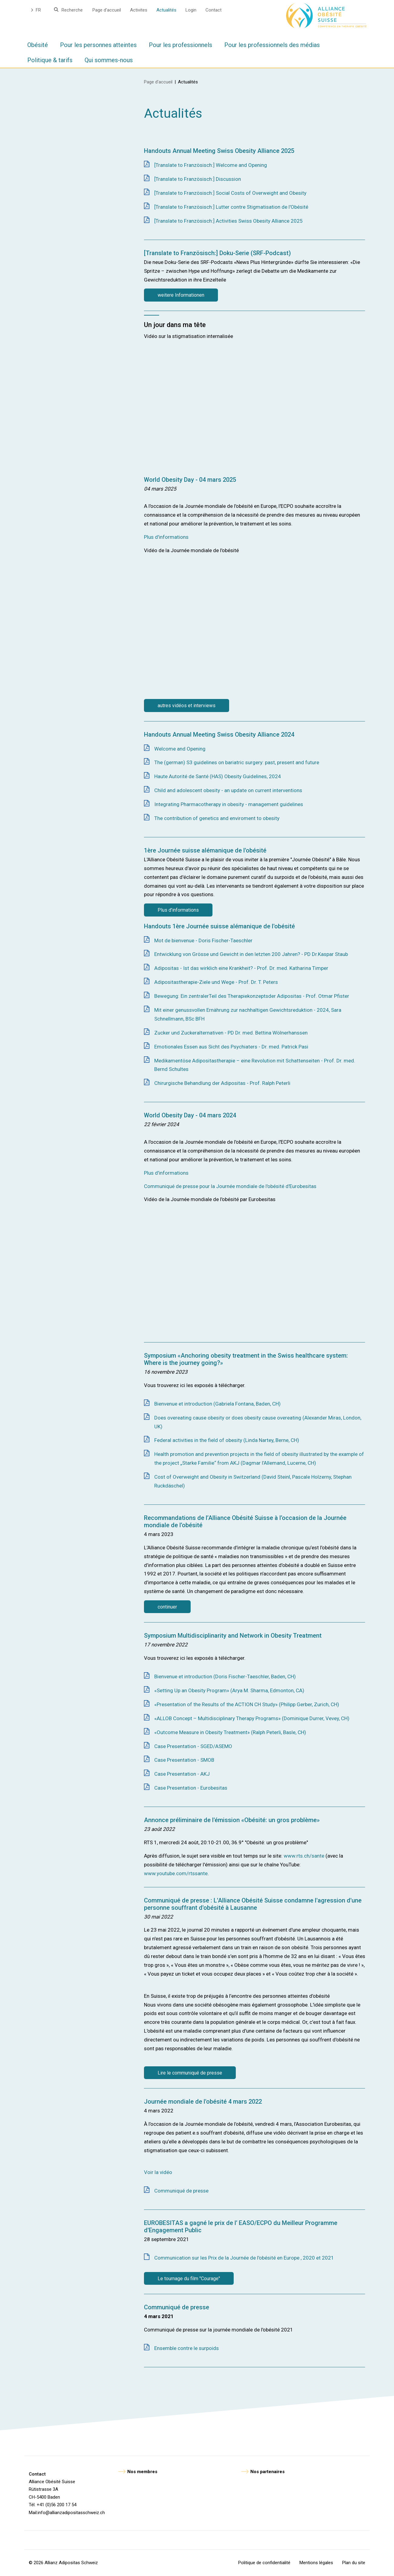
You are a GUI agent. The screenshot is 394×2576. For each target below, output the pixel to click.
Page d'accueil (106, 10)
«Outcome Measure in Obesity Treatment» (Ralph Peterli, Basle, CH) (230, 1732)
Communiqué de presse (181, 2191)
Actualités (166, 10)
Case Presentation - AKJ (182, 1774)
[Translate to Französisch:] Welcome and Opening (210, 165)
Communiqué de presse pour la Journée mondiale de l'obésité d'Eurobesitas (230, 1186)
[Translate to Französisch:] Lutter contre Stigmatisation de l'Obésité (231, 207)
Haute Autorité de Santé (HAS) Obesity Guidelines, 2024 (217, 776)
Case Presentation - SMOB (184, 1760)
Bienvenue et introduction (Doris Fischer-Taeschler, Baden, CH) (225, 1676)
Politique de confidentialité (264, 2562)
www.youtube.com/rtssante (176, 1873)
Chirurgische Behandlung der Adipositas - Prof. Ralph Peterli (222, 1083)
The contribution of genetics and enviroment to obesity (216, 818)
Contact (213, 10)
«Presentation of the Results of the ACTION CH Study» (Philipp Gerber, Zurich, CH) (246, 1704)
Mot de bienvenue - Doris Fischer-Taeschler (203, 940)
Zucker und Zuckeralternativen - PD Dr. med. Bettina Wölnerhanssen (231, 1033)
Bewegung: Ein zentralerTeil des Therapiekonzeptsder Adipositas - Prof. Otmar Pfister (251, 996)
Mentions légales (316, 2562)
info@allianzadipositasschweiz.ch (71, 2512)
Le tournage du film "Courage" (189, 2278)
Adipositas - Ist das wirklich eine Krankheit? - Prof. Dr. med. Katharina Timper (241, 968)
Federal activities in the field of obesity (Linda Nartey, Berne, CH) (226, 1440)
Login (190, 10)
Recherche (72, 10)
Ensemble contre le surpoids (186, 2348)
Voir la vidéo (158, 2172)
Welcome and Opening (179, 749)
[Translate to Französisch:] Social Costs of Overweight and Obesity (230, 193)
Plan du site (353, 2562)
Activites (138, 10)
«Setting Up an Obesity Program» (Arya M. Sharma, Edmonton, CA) (229, 1690)
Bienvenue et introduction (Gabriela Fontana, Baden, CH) (217, 1404)
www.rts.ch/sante (304, 1856)
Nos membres (142, 2471)
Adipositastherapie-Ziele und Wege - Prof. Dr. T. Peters (216, 982)
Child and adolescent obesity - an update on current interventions (228, 790)
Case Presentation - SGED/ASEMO (193, 1746)
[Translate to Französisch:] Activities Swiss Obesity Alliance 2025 (228, 221)
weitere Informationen (181, 295)
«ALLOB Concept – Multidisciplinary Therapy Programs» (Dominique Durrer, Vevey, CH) (251, 1718)
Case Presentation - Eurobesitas (190, 1788)
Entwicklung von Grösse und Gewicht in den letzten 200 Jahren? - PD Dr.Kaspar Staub (251, 954)
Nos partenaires (267, 2471)
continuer (167, 1607)
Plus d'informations (166, 537)
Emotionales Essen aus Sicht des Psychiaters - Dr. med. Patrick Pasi (231, 1047)
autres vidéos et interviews (186, 705)
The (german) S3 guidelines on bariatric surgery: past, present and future (236, 762)
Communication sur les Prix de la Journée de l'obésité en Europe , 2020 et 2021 (244, 2258)
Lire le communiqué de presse (190, 2073)
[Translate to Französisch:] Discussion (197, 179)
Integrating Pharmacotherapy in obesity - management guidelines (228, 804)
